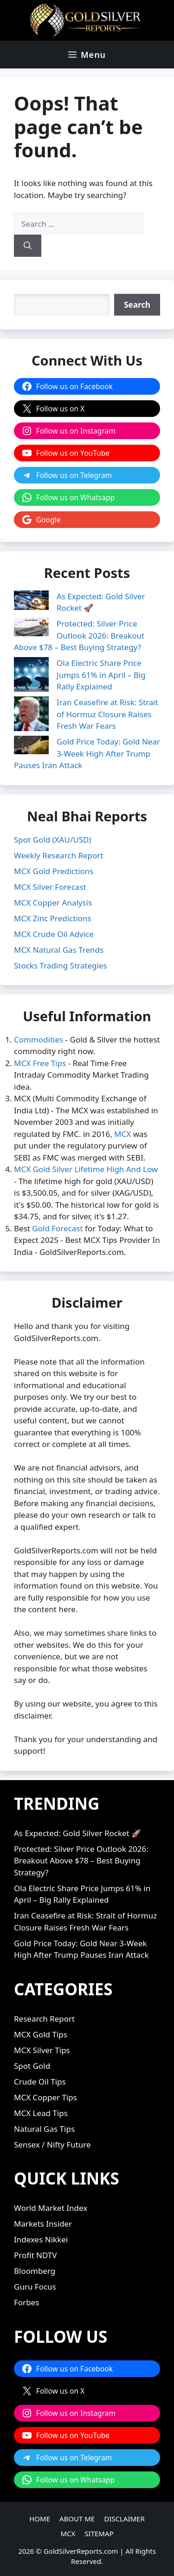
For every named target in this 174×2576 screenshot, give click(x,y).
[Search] (27, 246)
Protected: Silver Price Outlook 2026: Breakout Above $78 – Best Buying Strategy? (79, 635)
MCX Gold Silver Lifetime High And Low (86, 1169)
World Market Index (50, 2208)
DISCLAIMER (124, 2518)
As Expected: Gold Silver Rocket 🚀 (77, 1833)
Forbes (26, 2302)
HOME (39, 2518)
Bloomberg (34, 2271)
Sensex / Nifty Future (52, 2144)
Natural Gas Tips (44, 2128)
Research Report (44, 2018)
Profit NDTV (35, 2255)
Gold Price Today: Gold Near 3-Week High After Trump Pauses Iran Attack (87, 753)
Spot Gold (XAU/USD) (52, 839)
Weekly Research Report (58, 855)
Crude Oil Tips (40, 2081)
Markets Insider (43, 2223)
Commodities (38, 1039)
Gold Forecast (57, 1228)
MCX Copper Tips (45, 2097)
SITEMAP (98, 2533)
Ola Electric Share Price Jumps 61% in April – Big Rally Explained (101, 675)
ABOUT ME (77, 2518)
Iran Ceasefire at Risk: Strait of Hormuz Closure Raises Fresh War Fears (107, 714)
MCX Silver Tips (42, 2050)
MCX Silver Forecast (50, 886)
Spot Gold (32, 2066)
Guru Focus (35, 2286)
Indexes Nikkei (41, 2239)
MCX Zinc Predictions (52, 918)
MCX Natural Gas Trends (58, 949)
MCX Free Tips (40, 1063)
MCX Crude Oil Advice (54, 934)
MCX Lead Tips (41, 2113)
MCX (122, 1134)
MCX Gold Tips (40, 2034)
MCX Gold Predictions (53, 871)
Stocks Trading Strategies (60, 965)
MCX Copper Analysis (53, 902)
